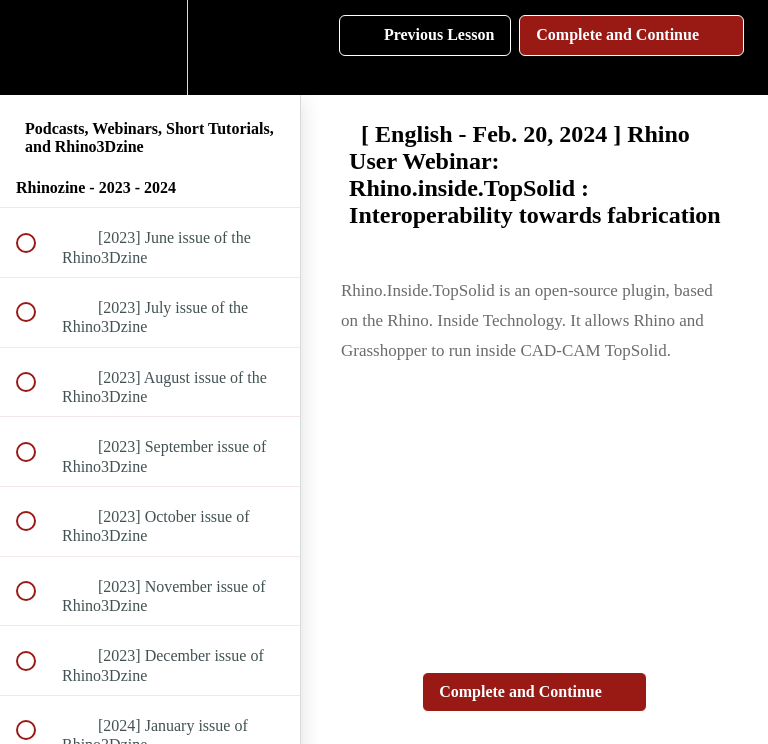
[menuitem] (150, 47)
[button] (37, 47)
